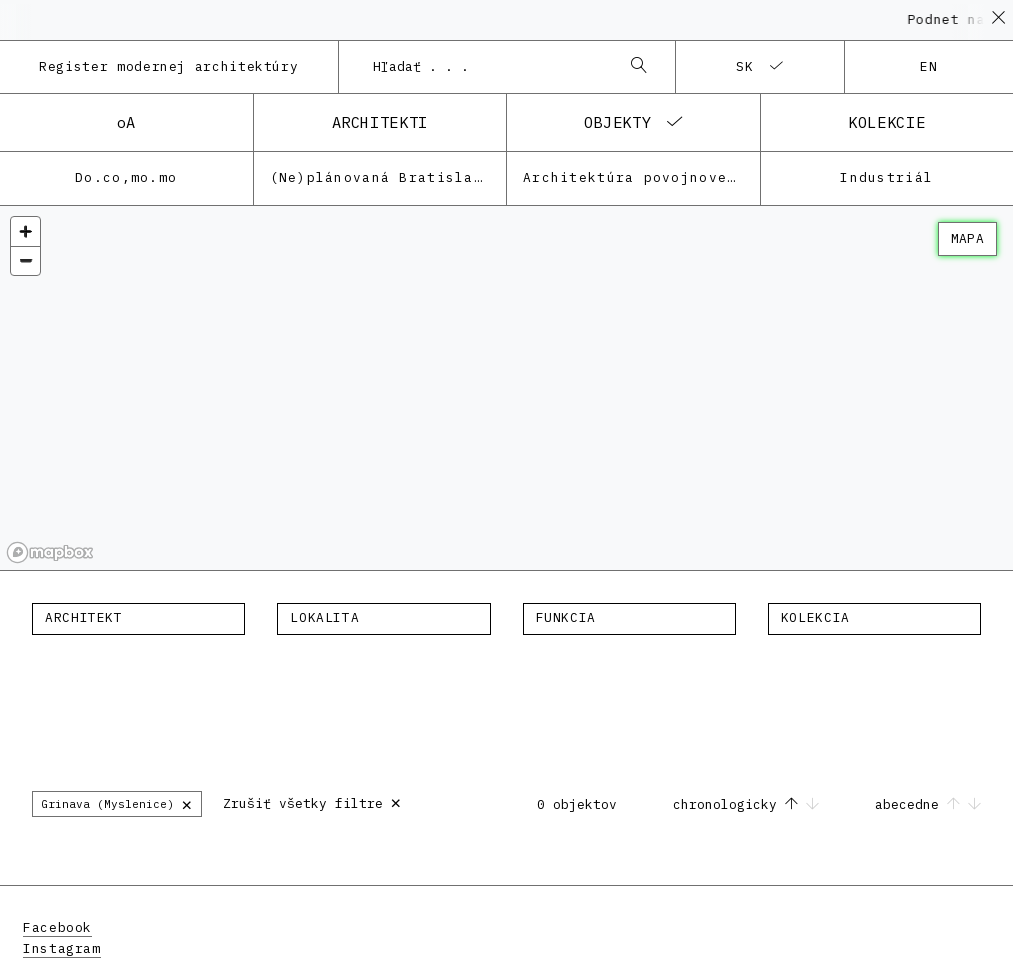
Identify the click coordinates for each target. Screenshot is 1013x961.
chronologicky (750, 804)
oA (126, 122)
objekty (617, 122)
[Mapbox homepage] (50, 552)
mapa (967, 238)
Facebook (57, 927)
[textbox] (138, 618)
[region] (506, 388)
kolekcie (886, 122)
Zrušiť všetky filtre (312, 801)
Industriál (886, 177)
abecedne (928, 804)
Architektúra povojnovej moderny (641, 177)
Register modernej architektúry (168, 66)
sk (745, 66)
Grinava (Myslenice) (117, 803)
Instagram (62, 948)
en (929, 66)
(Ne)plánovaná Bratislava (381, 177)
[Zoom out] (25, 260)
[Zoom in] (25, 231)
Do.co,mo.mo (126, 177)
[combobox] (487, 67)
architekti (380, 122)
